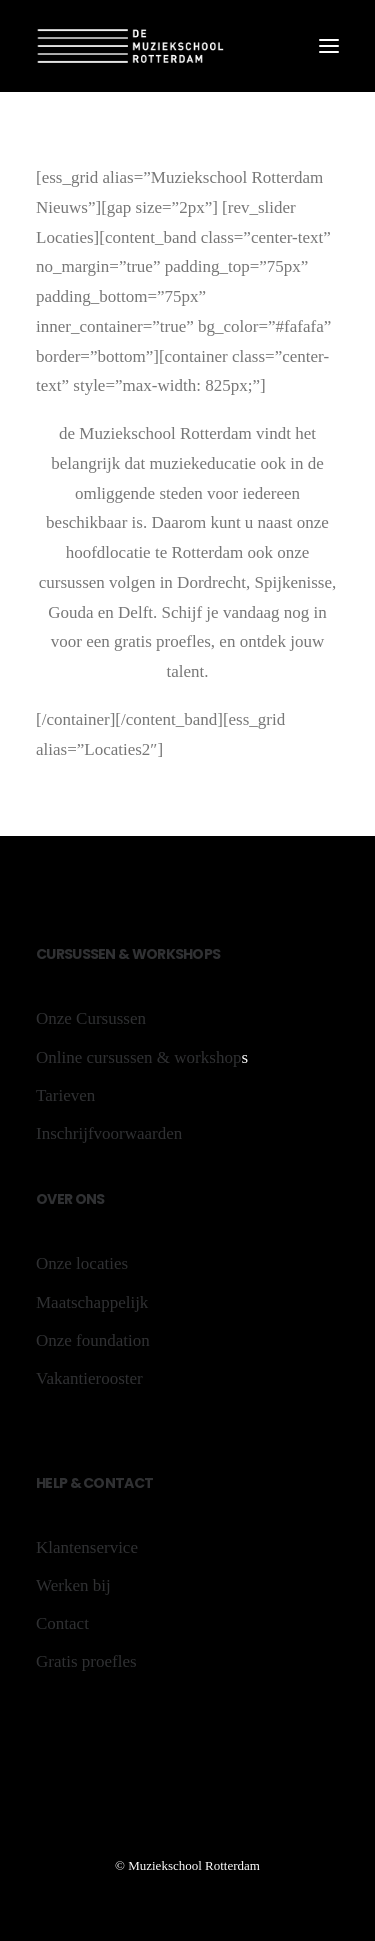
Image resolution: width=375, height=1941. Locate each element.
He (44, 1483)
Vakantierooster (89, 1378)
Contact (117, 1483)
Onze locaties (82, 1263)
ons (88, 1199)
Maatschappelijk (92, 1302)
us (81, 954)
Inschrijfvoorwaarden (109, 1133)
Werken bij (73, 1585)
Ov (46, 1199)
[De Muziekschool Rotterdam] (131, 46)
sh (184, 954)
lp (60, 1483)
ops (206, 954)
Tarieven (65, 1095)
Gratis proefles (86, 1661)
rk (166, 954)
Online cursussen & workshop (138, 1057)
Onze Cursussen (91, 1018)
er (65, 1199)
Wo (145, 954)
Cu (46, 954)
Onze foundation (93, 1340)
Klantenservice (87, 1547)
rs (64, 954)
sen (104, 954)
